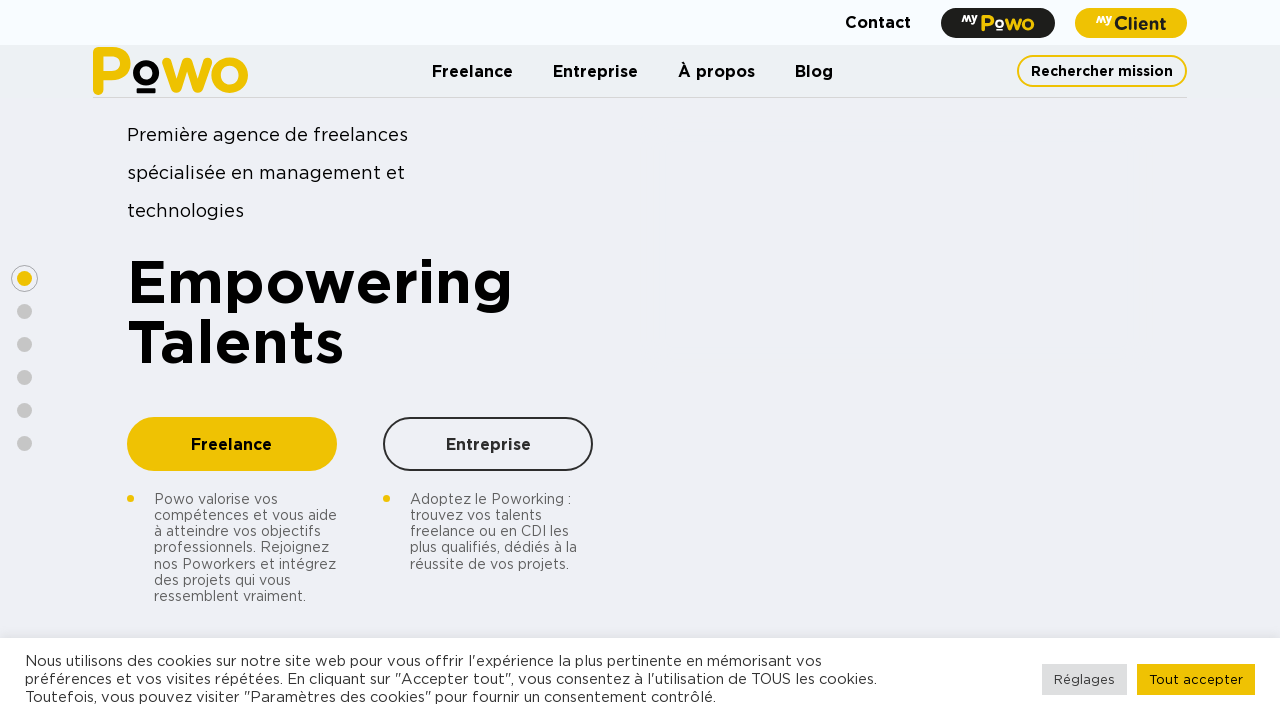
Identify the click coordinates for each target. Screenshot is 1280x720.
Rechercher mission (1102, 70)
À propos (716, 71)
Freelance (472, 71)
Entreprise (595, 71)
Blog (814, 71)
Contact (878, 22)
